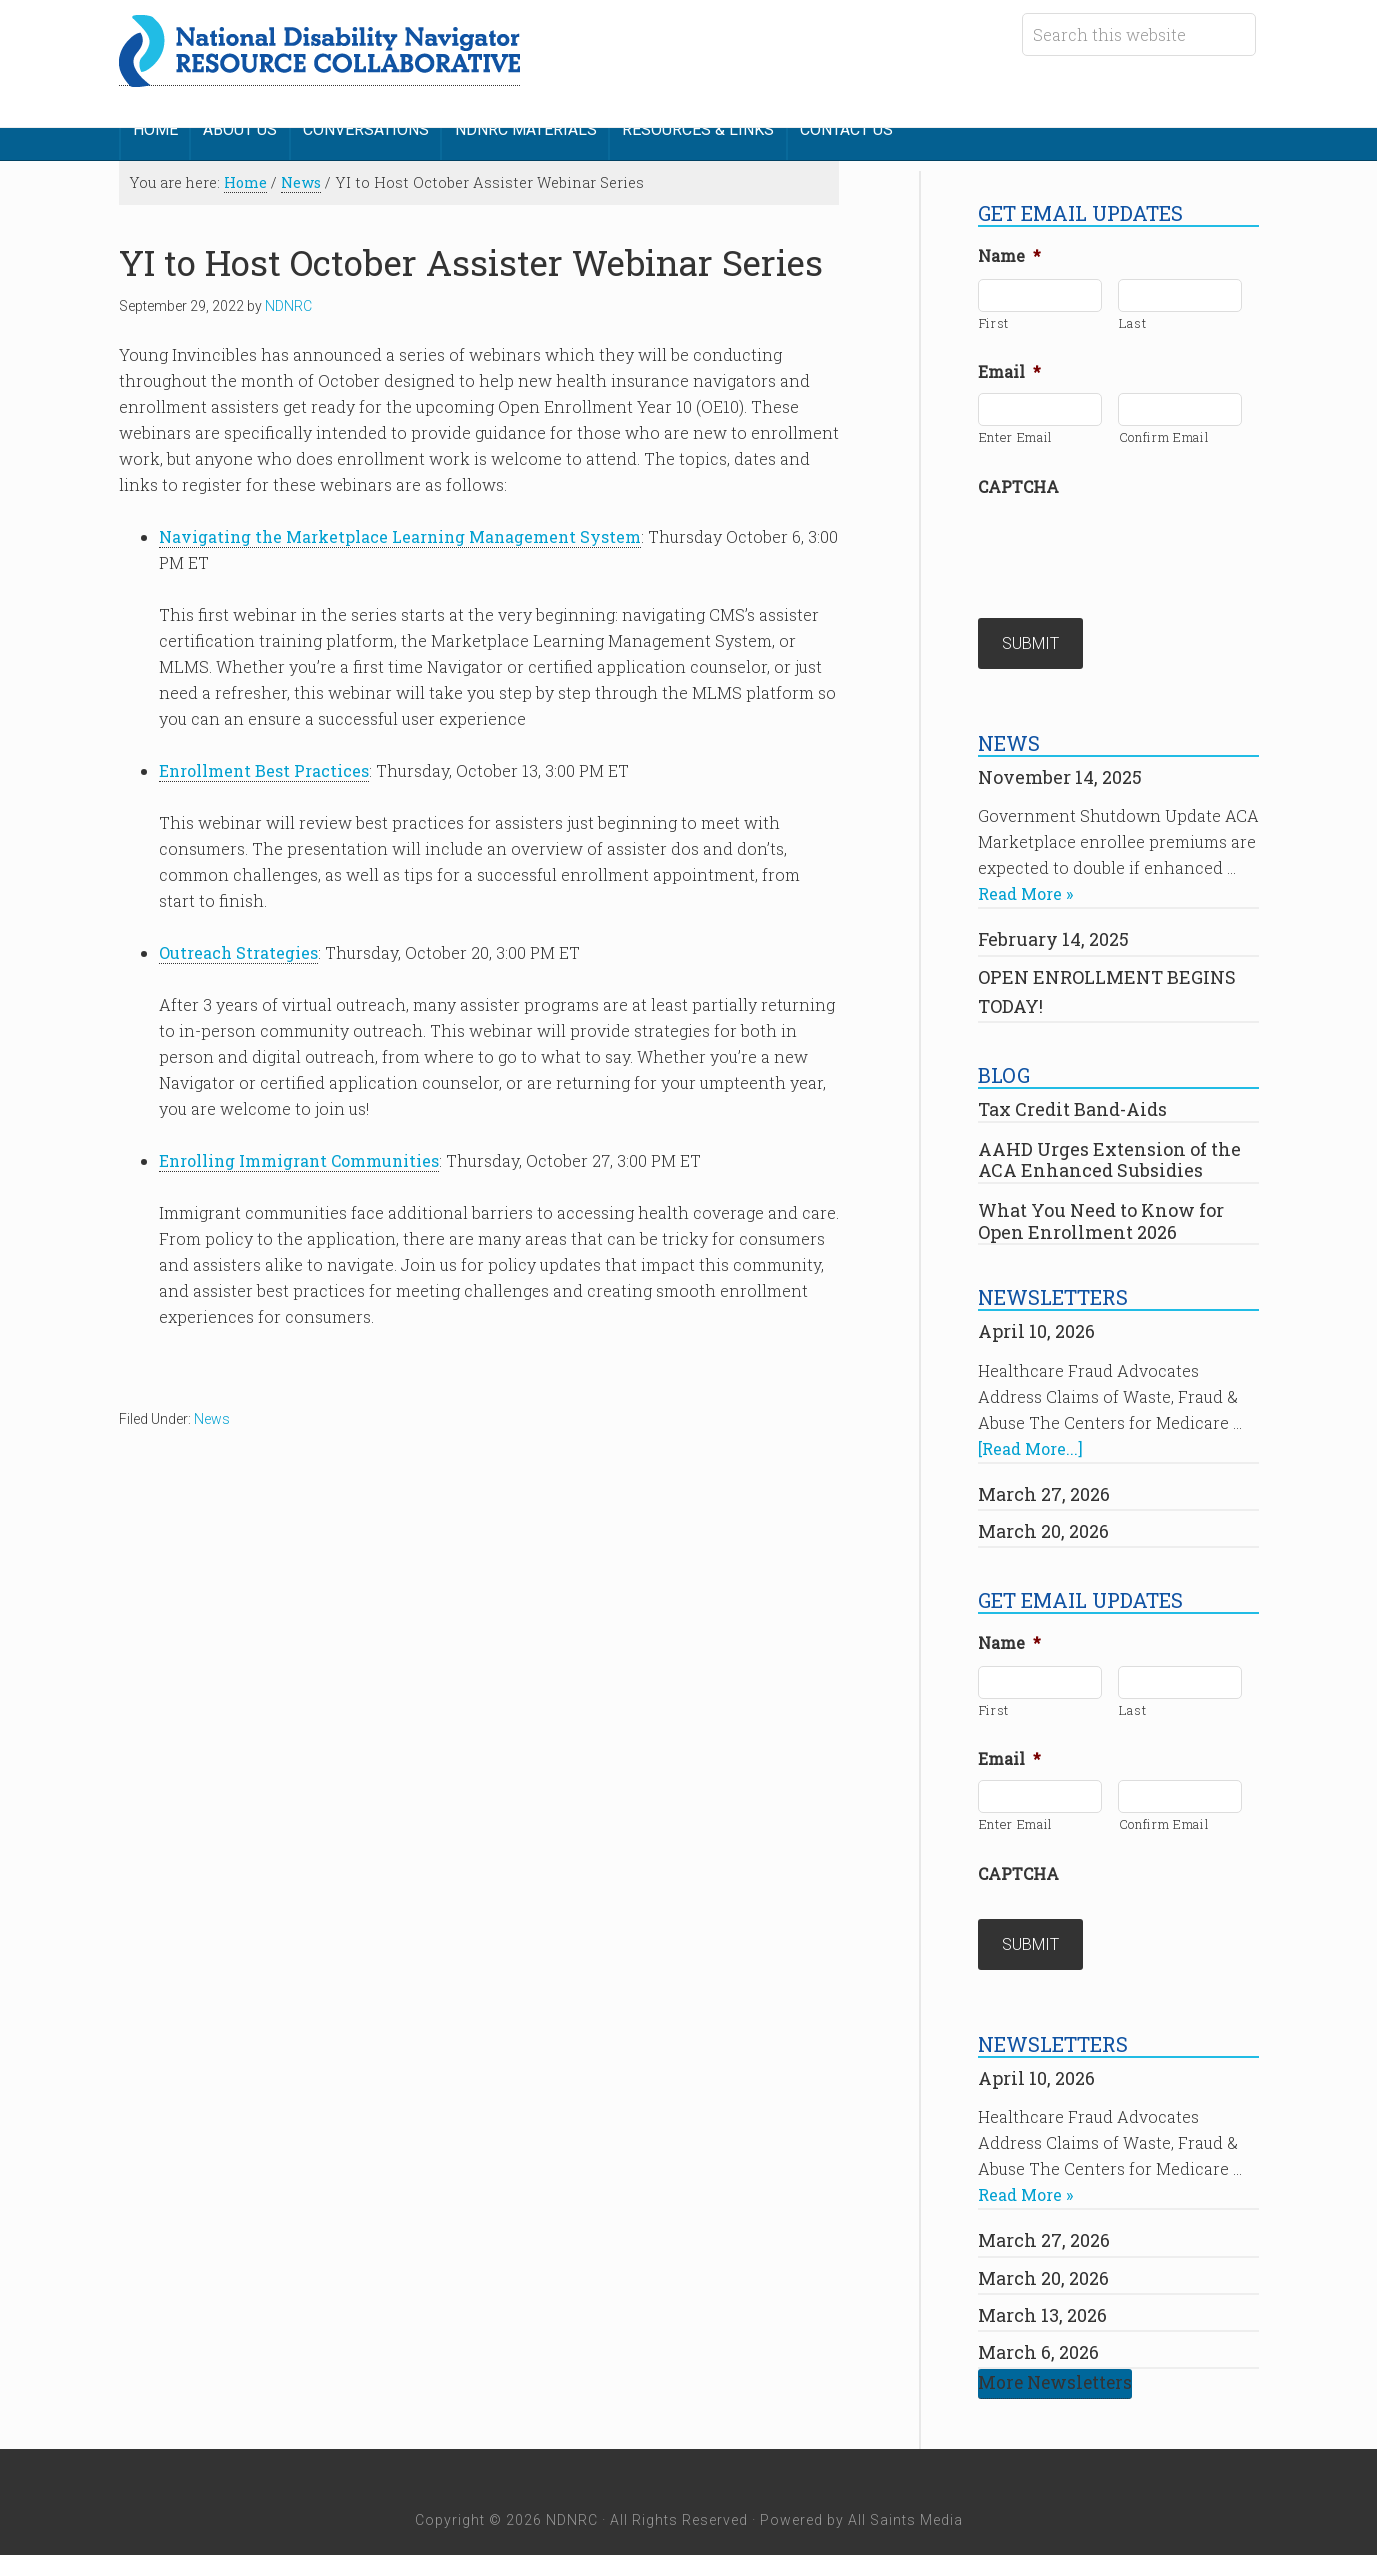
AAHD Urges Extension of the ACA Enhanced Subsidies (1109, 1135)
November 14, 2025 (1060, 752)
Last (1133, 311)
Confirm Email (1164, 425)
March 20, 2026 (1043, 1506)
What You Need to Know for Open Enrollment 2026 (1101, 1196)
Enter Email (1016, 425)
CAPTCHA (1018, 474)
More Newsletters (1055, 2346)
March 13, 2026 (1042, 2278)
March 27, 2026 (1044, 1469)
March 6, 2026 (1038, 2315)
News (212, 1406)
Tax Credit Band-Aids (1072, 1085)
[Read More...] (1030, 1423)
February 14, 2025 (1053, 915)
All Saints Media (905, 2483)
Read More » (1025, 869)
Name (1009, 244)
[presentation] (1130, 534)
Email (1009, 360)
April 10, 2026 (1036, 1307)
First (994, 311)
